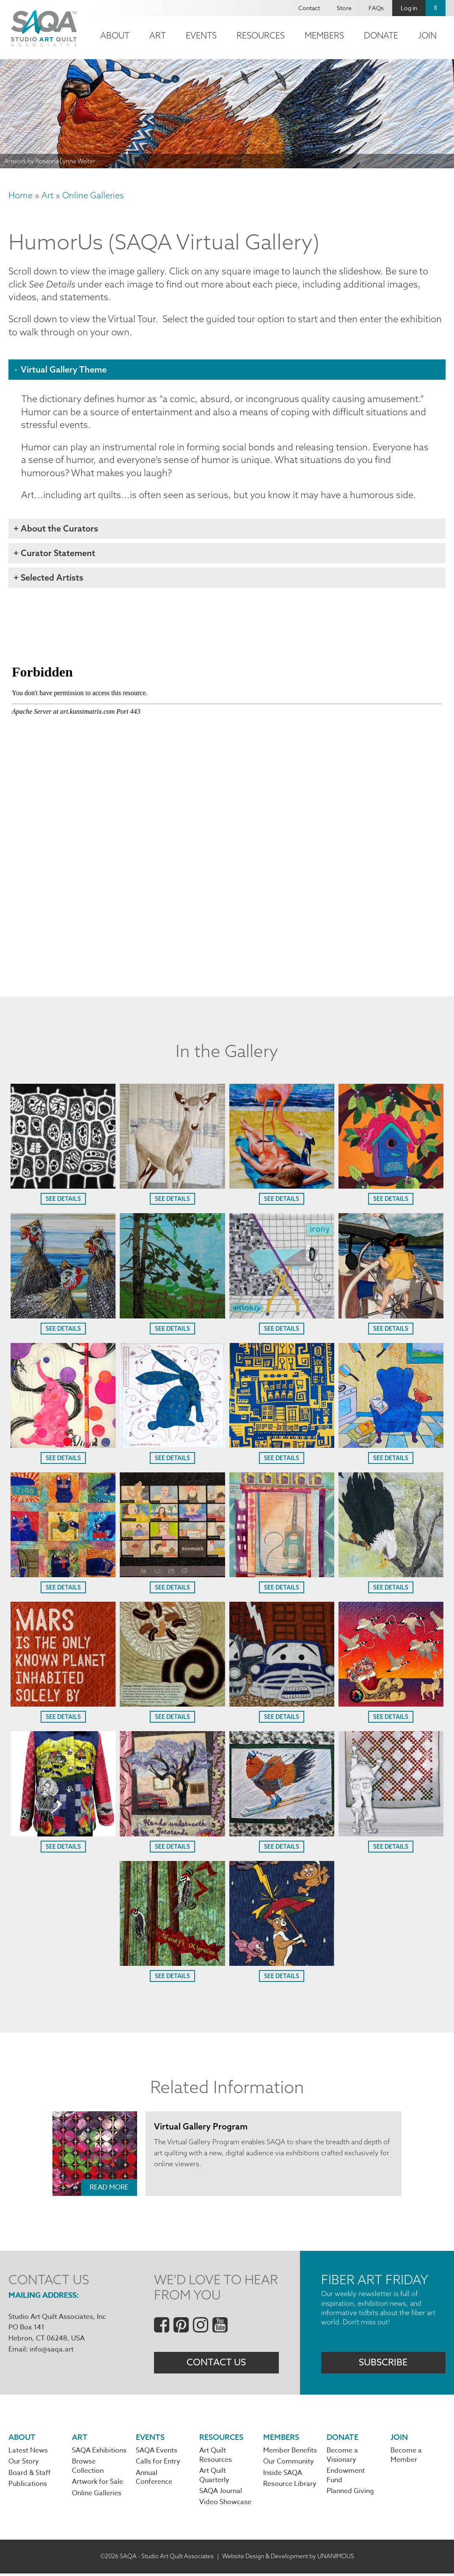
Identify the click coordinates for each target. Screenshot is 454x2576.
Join (427, 35)
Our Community (288, 2464)
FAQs (376, 8)
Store (344, 8)
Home (20, 195)
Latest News (28, 2453)
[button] (63, 1187)
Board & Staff (29, 2476)
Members (324, 35)
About (114, 35)
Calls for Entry (158, 2464)
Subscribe (383, 2364)
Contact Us (216, 2364)
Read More (109, 2189)
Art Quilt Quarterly (214, 2478)
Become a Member (406, 2458)
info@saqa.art (52, 2351)
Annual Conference (154, 2480)
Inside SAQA (282, 2476)
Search (436, 8)
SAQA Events (156, 2453)
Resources (261, 35)
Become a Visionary (342, 2458)
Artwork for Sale (97, 2485)
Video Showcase (225, 2505)
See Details (63, 1201)
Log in (409, 8)
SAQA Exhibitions (99, 2453)
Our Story (23, 2464)
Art (157, 35)
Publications (27, 2487)
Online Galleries (93, 195)
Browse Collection (88, 2469)
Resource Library (289, 2487)
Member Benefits (290, 2453)
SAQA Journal (220, 2494)
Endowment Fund (346, 2478)
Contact (309, 8)
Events (201, 35)
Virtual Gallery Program (201, 2128)
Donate (381, 35)
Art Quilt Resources (215, 2458)
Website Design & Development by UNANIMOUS (288, 2559)
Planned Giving (350, 2494)
